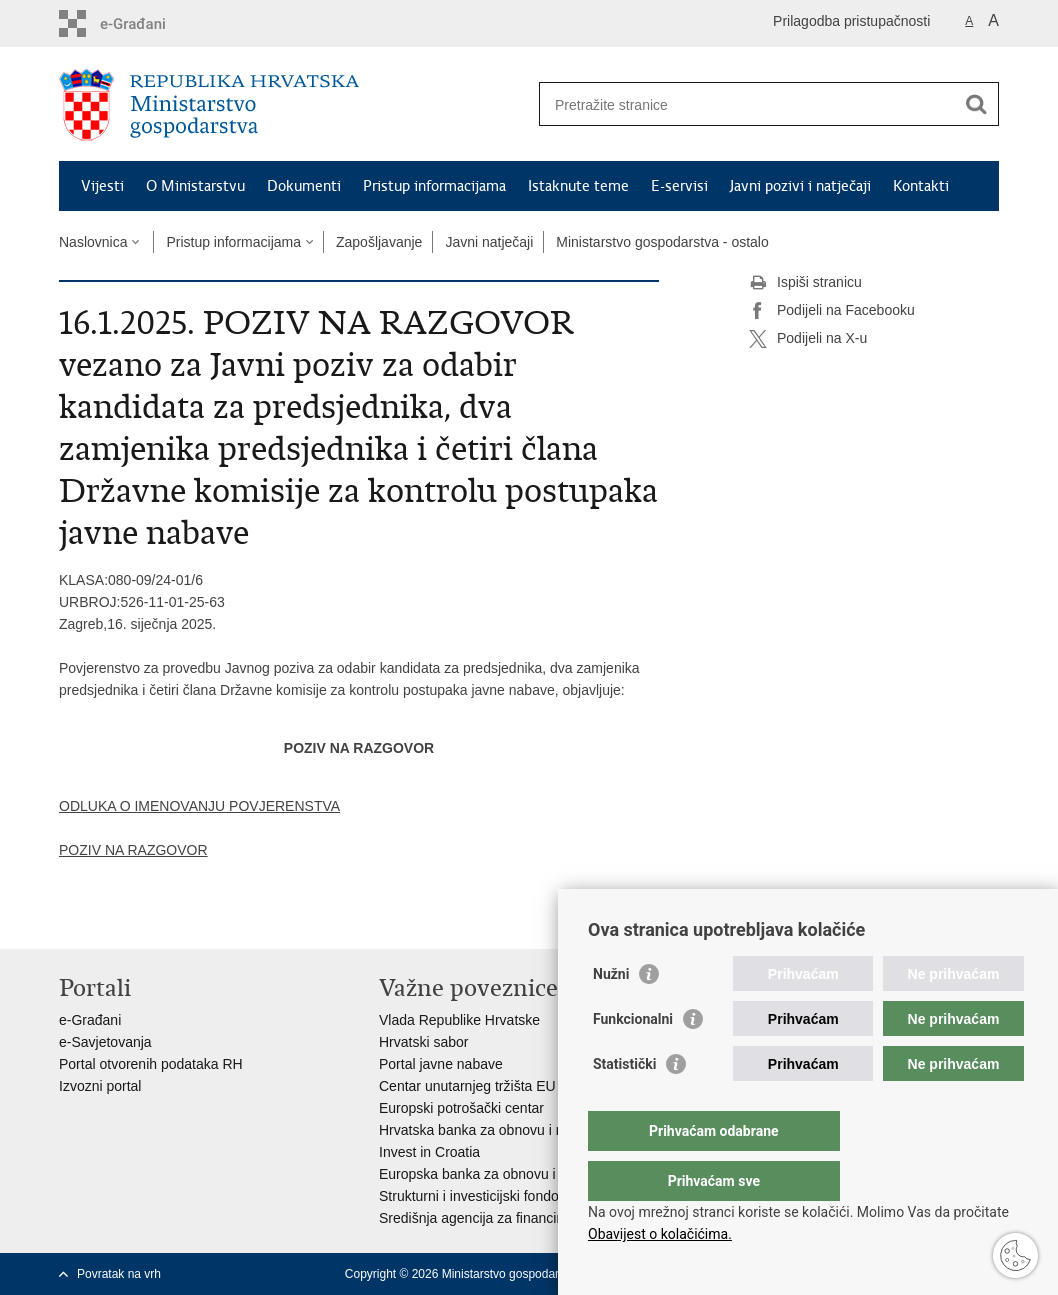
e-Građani (90, 1020)
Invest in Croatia (429, 1152)
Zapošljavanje (379, 242)
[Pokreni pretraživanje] (976, 104)
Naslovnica (93, 242)
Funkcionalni (633, 1059)
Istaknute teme (578, 186)
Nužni (611, 1014)
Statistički (624, 1104)
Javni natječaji (489, 242)
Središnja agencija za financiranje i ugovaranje (523, 1218)
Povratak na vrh (119, 1274)
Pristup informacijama (434, 186)
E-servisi (679, 186)
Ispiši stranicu (805, 283)
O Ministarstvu (195, 186)
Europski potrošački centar (461, 1108)
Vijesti (102, 186)
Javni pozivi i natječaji (800, 186)
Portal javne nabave (441, 1064)
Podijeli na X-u (808, 339)
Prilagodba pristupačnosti (851, 21)
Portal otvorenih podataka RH (151, 1064)
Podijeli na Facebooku (832, 311)
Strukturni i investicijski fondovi (474, 1196)
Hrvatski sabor (423, 1042)
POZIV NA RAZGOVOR (133, 850)
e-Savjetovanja (105, 1042)
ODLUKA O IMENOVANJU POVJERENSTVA (199, 806)
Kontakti (921, 186)
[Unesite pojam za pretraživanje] (747, 104)
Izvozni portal (100, 1086)
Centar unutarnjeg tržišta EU (467, 1086)
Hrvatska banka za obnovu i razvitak (491, 1130)
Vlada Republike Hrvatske (459, 1020)
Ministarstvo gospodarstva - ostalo (662, 242)
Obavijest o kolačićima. (660, 1234)
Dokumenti (304, 186)
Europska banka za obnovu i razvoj (488, 1174)
